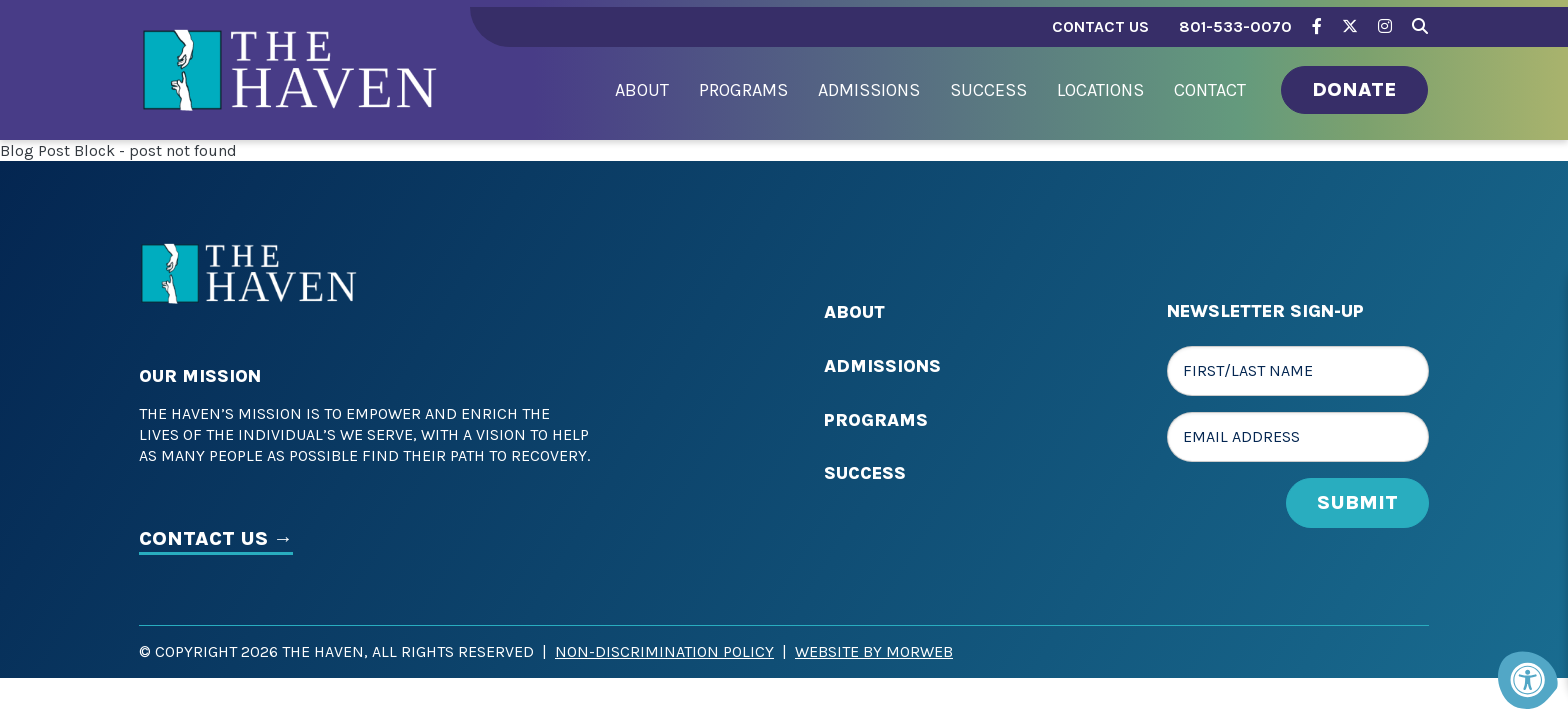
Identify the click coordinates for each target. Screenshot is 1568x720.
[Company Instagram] (1385, 26)
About (854, 312)
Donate (1354, 89)
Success (865, 473)
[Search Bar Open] (1420, 23)
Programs (876, 420)
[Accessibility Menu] (1528, 680)
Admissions (882, 366)
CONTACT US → (216, 538)
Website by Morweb (874, 651)
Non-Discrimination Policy (664, 651)
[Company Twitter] (1350, 26)
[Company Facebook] (1317, 26)
